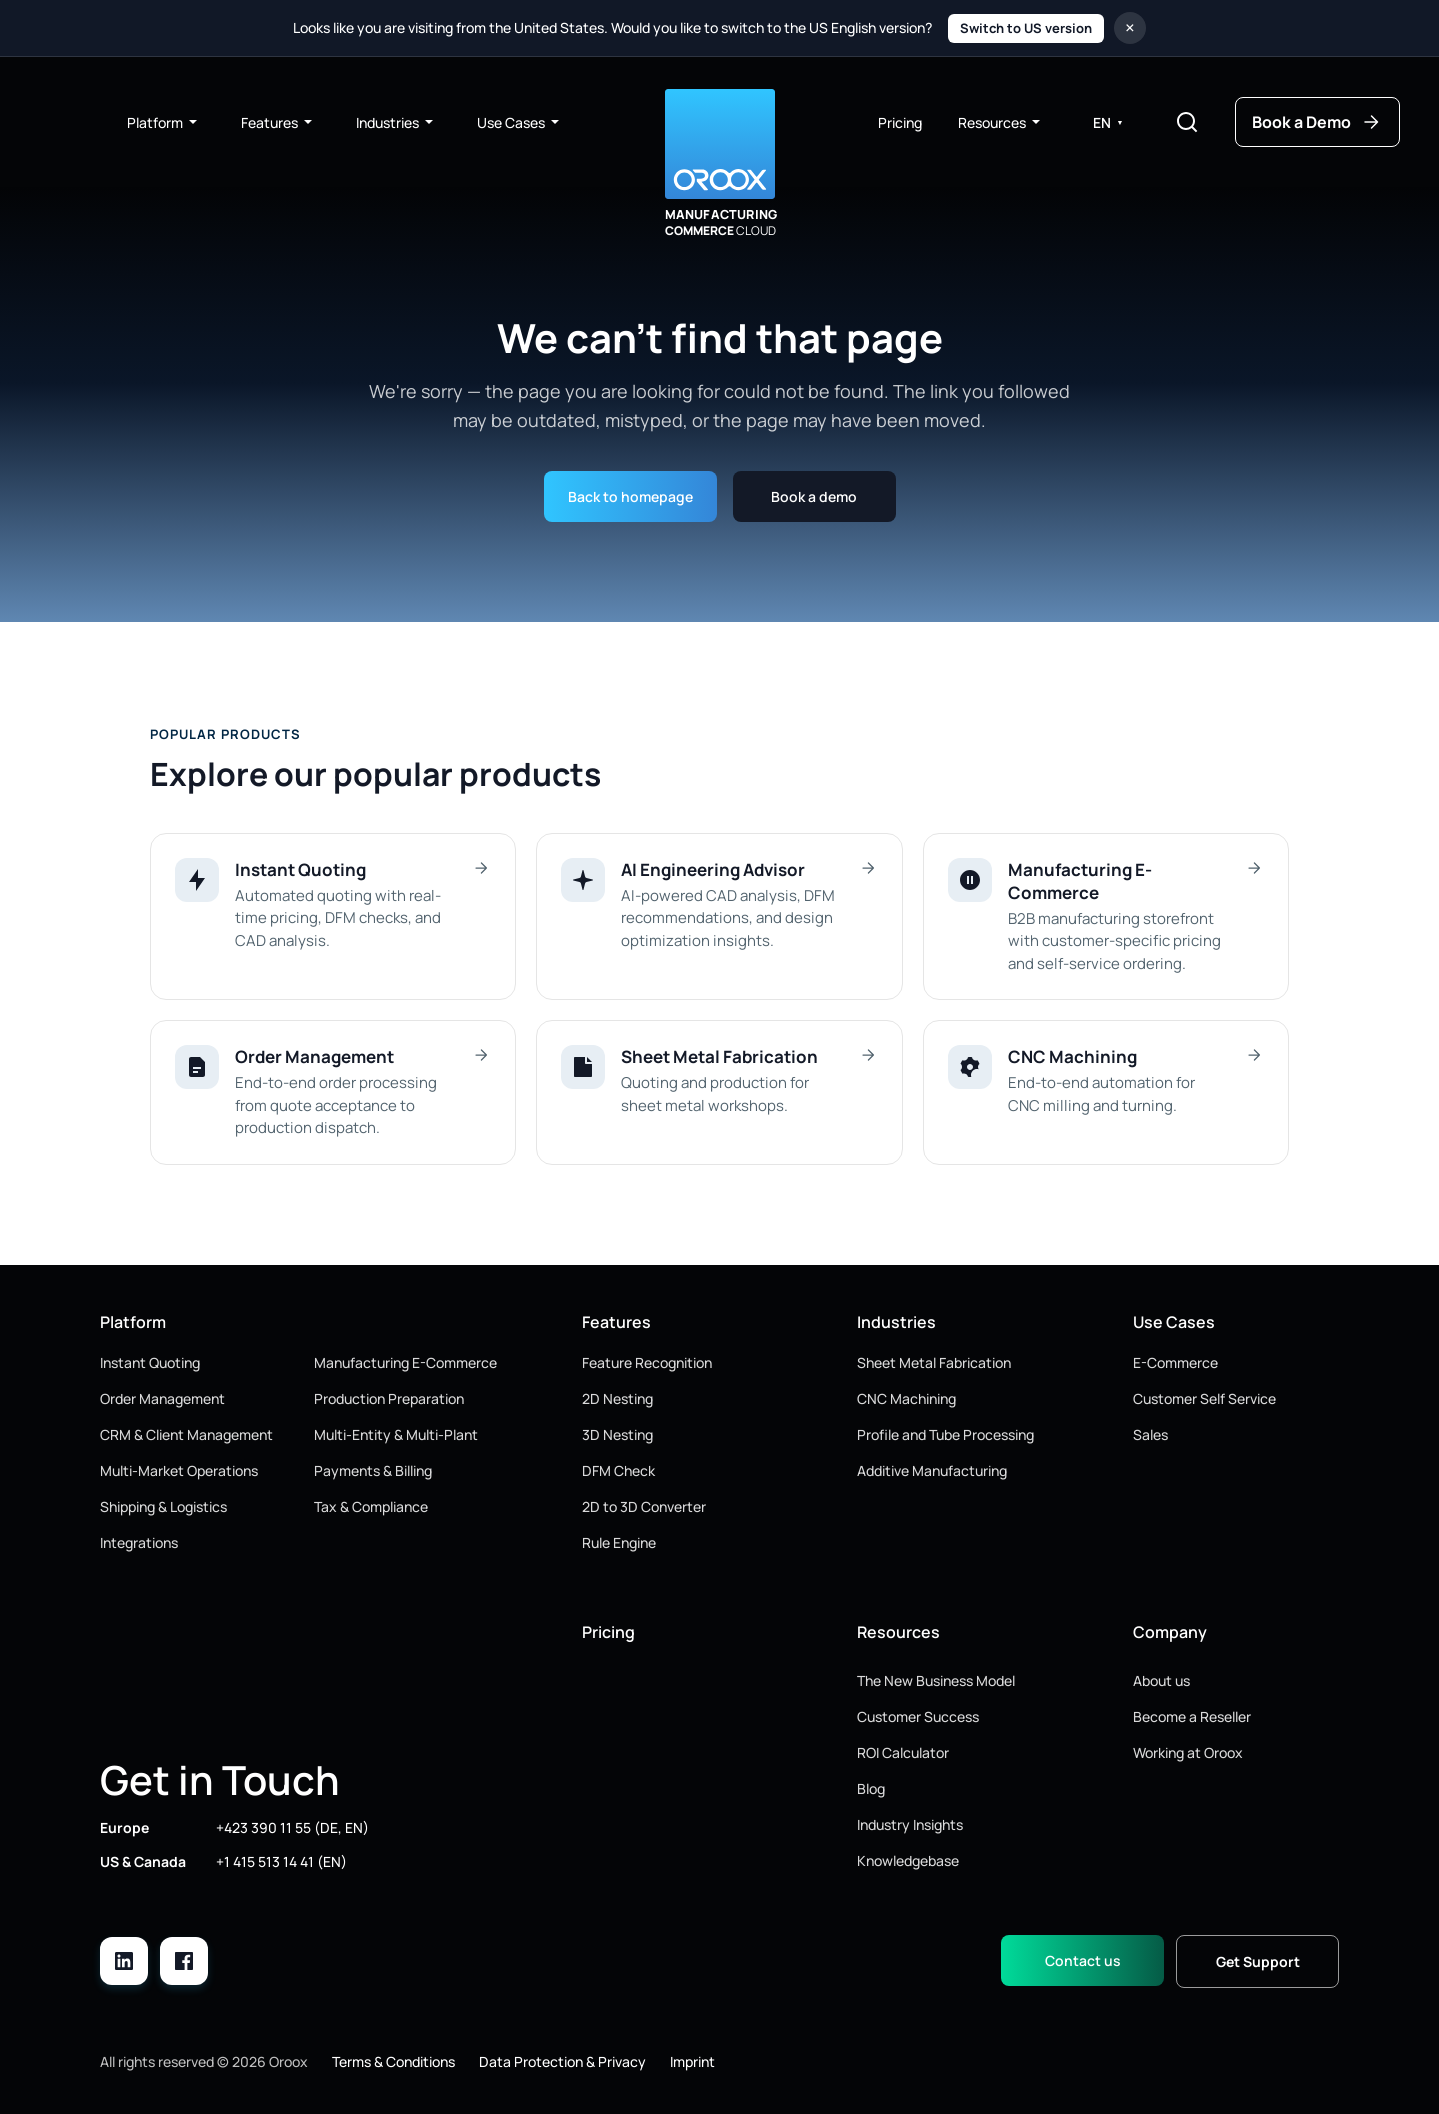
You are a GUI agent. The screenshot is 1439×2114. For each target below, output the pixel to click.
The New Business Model (936, 1680)
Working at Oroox (1188, 1752)
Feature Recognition (647, 1362)
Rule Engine (619, 1542)
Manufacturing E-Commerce (405, 1362)
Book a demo (814, 496)
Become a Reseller (1192, 1716)
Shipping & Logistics (163, 1506)
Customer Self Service (1204, 1398)
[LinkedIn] (124, 1961)
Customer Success (918, 1716)
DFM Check (618, 1470)
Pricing (900, 122)
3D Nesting (617, 1434)
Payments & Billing (373, 1470)
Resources (1000, 122)
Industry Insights (910, 1824)
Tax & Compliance (371, 1506)
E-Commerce (1175, 1362)
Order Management (162, 1398)
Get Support (1258, 1961)
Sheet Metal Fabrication (934, 1362)
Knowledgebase (908, 1860)
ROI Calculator (903, 1752)
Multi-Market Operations (179, 1470)
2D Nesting (617, 1398)
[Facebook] (184, 1961)
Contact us (1083, 1960)
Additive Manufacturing (932, 1470)
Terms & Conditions (393, 2061)
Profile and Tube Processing (945, 1434)
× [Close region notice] (1130, 27)
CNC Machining (906, 1398)
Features (277, 122)
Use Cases (519, 122)
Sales (1150, 1434)
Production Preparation (389, 1398)
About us (1161, 1680)
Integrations (139, 1542)
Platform (163, 122)
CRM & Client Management (186, 1434)
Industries (395, 122)
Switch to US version (1026, 28)
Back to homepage (630, 496)
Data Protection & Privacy (562, 2061)
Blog (871, 1788)
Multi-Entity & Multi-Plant (396, 1434)
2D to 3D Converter (644, 1506)
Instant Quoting (150, 1362)
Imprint (692, 2061)
